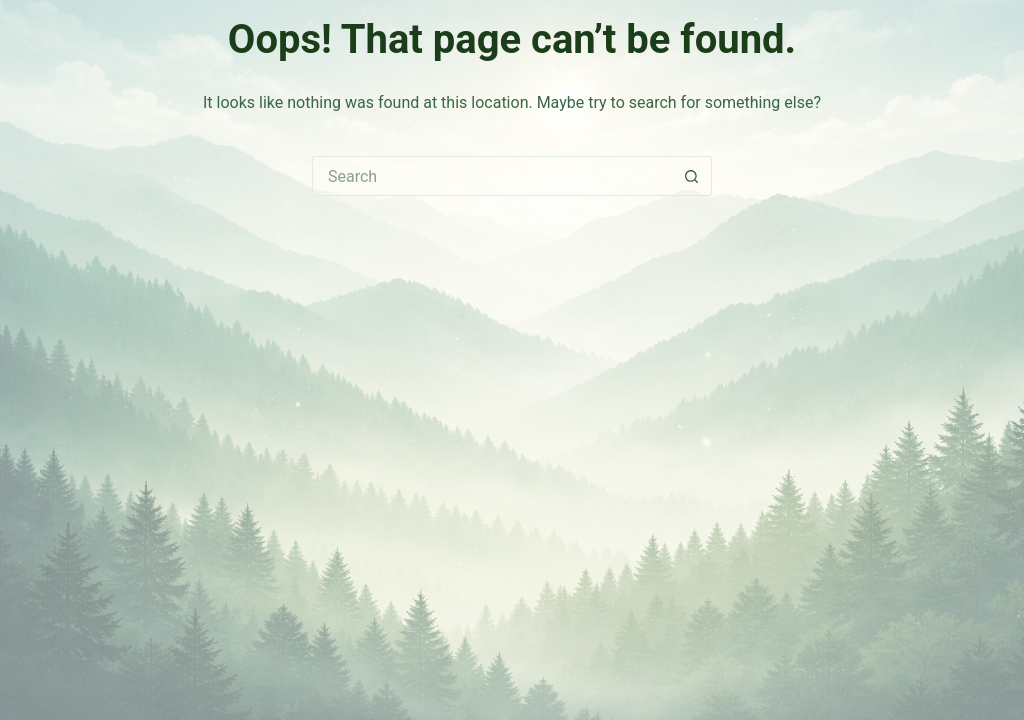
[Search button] (692, 176)
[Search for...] (492, 176)
